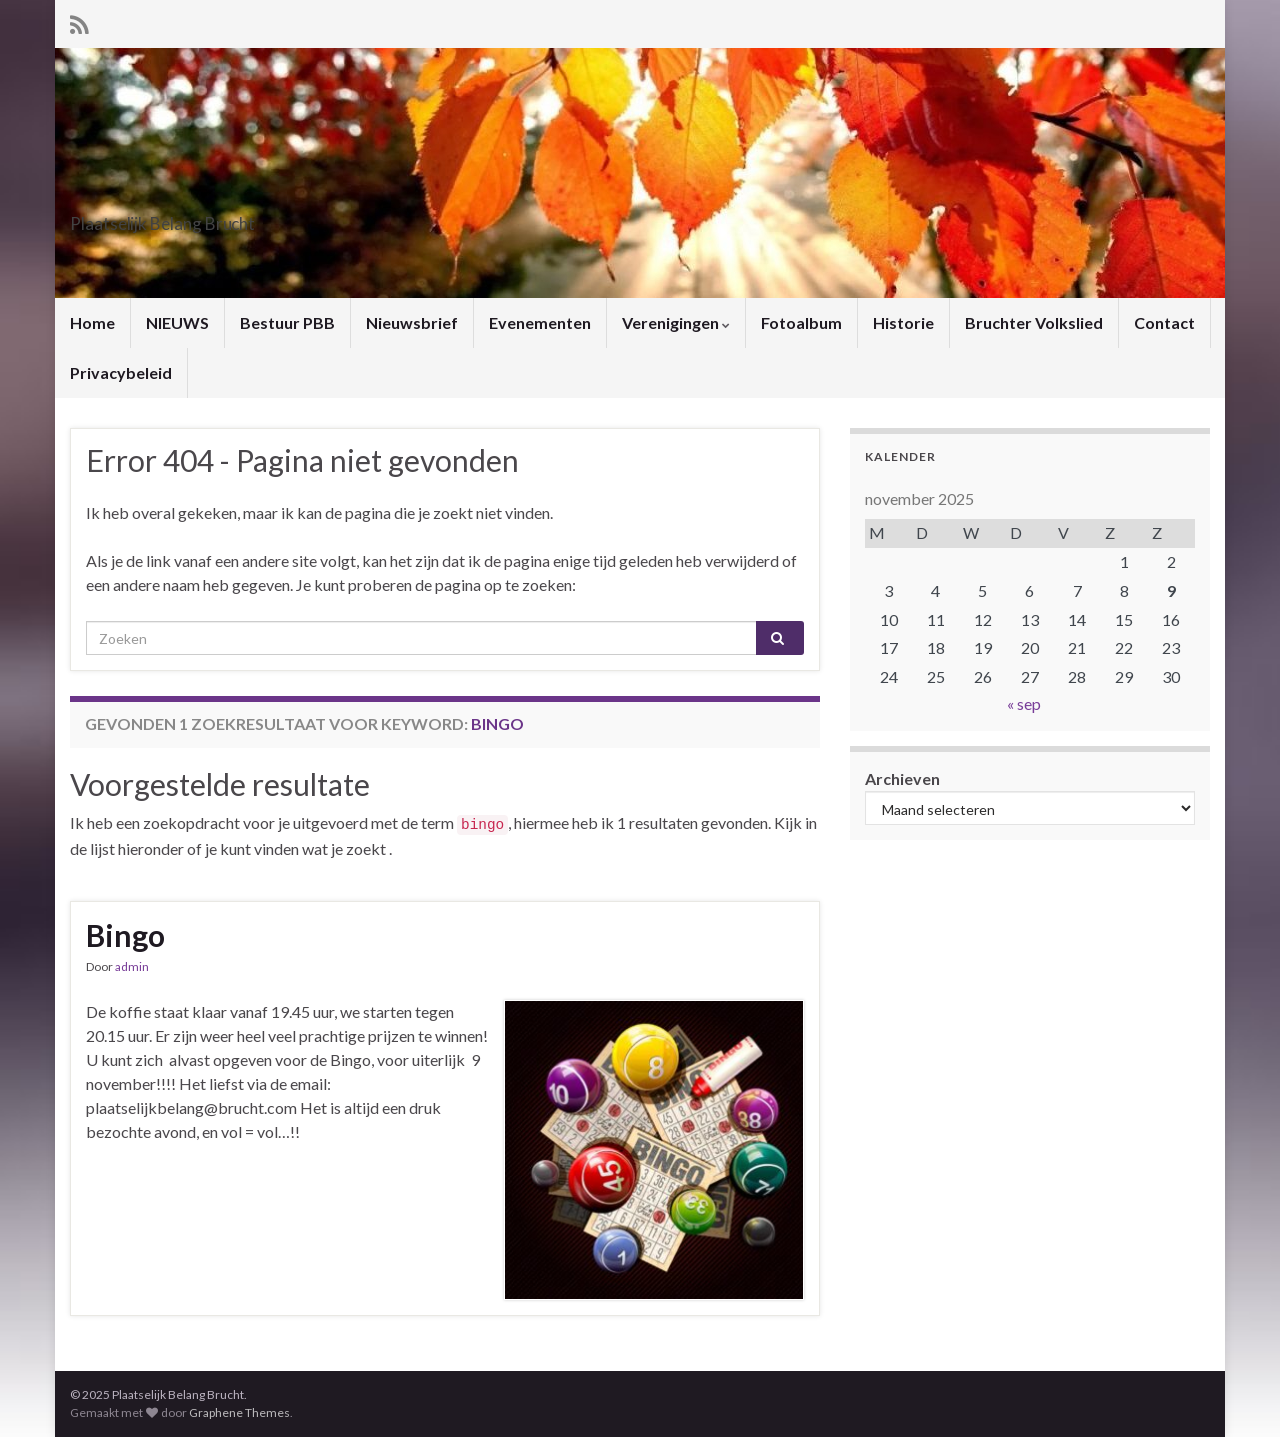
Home (92, 322)
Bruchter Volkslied (1034, 322)
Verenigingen (676, 322)
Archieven (902, 778)
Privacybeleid (121, 372)
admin (132, 966)
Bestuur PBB (287, 322)
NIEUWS (177, 322)
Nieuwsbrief (412, 322)
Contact (1164, 322)
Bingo (125, 935)
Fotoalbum (801, 322)
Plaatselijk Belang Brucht (231, 217)
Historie (903, 322)
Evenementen (540, 322)
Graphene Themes (239, 1412)
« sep (1024, 703)
